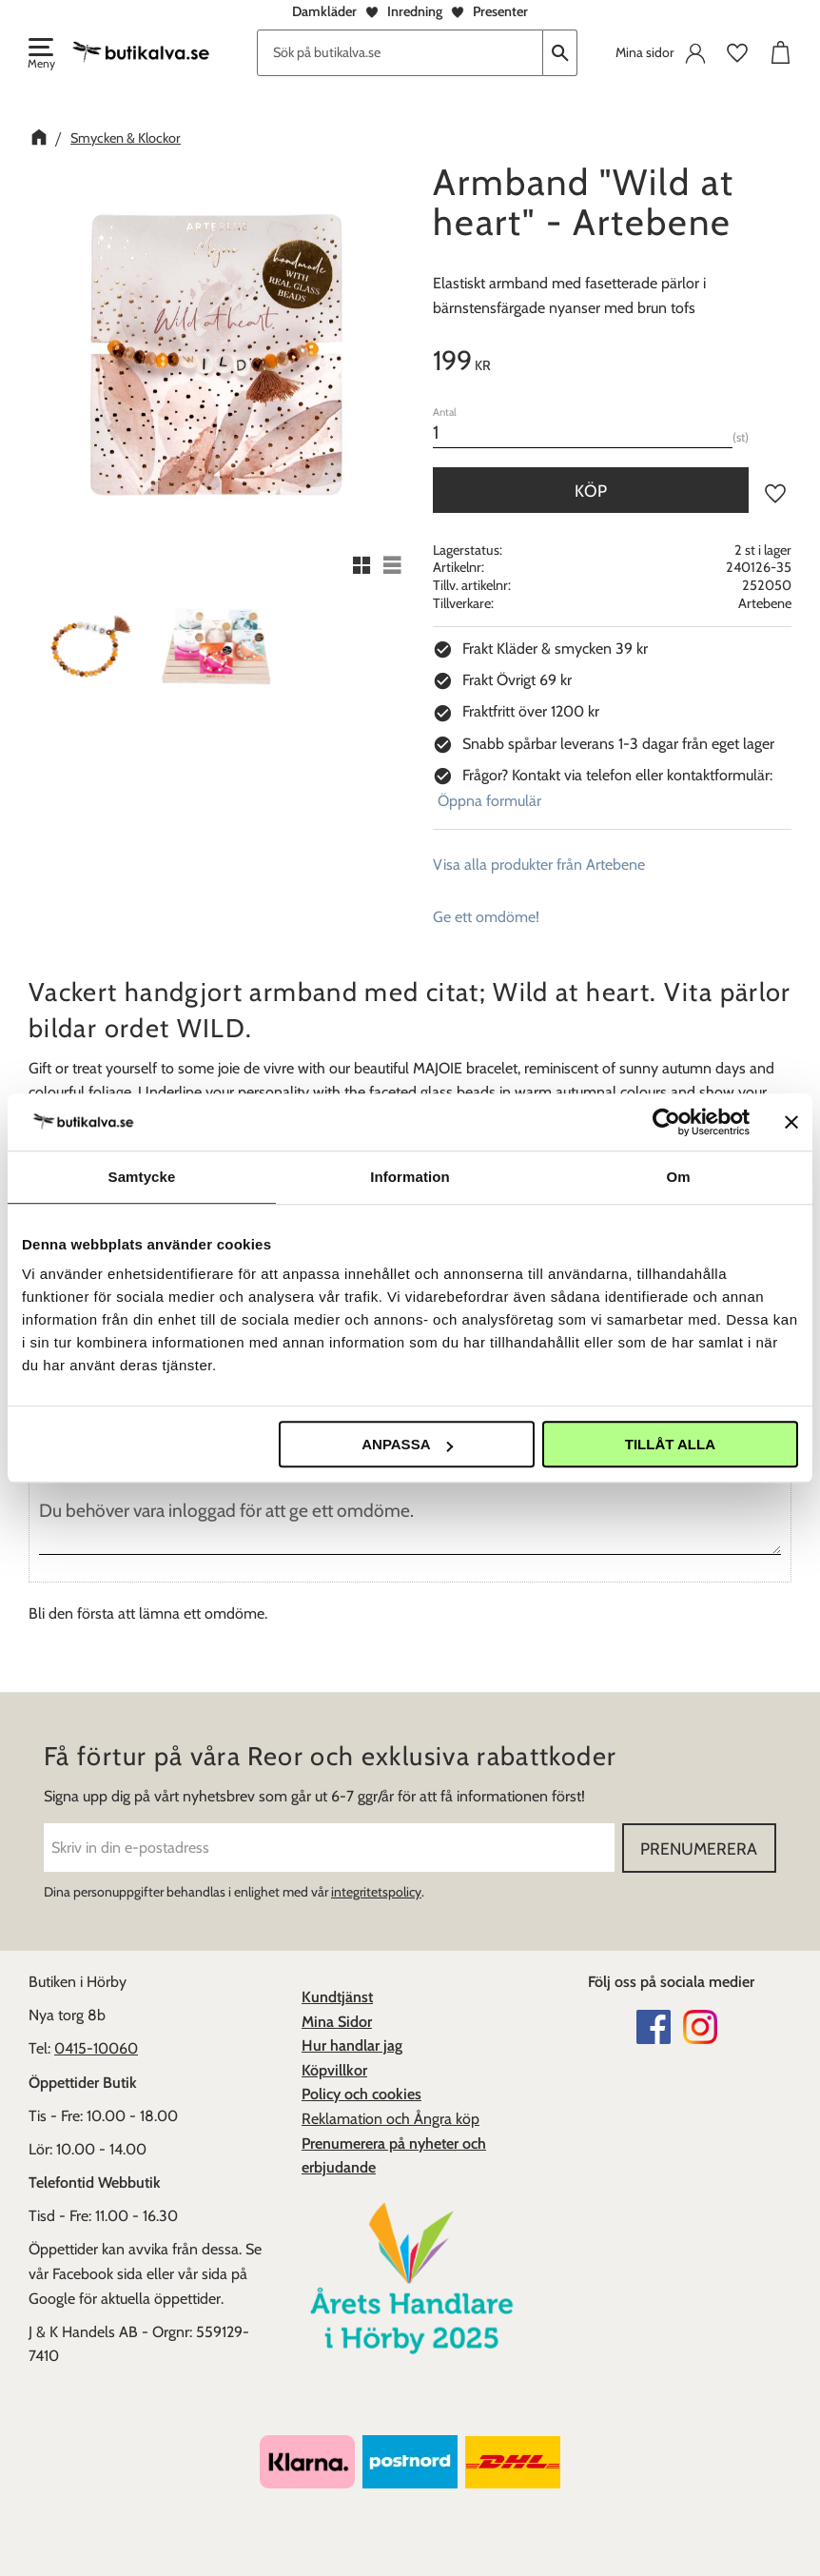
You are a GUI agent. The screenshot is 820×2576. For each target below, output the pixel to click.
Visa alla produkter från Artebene (539, 864)
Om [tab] (678, 1177)
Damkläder (324, 11)
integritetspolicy (376, 1891)
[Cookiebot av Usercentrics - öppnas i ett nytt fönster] (666, 1122)
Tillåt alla (670, 1444)
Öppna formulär (489, 801)
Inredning (414, 11)
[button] (40, 55)
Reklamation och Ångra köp (390, 2119)
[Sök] (560, 52)
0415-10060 (96, 2048)
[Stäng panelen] (791, 1122)
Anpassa (407, 1444)
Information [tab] (410, 1177)
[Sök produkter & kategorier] (400, 52)
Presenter (500, 11)
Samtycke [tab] (142, 1177)
